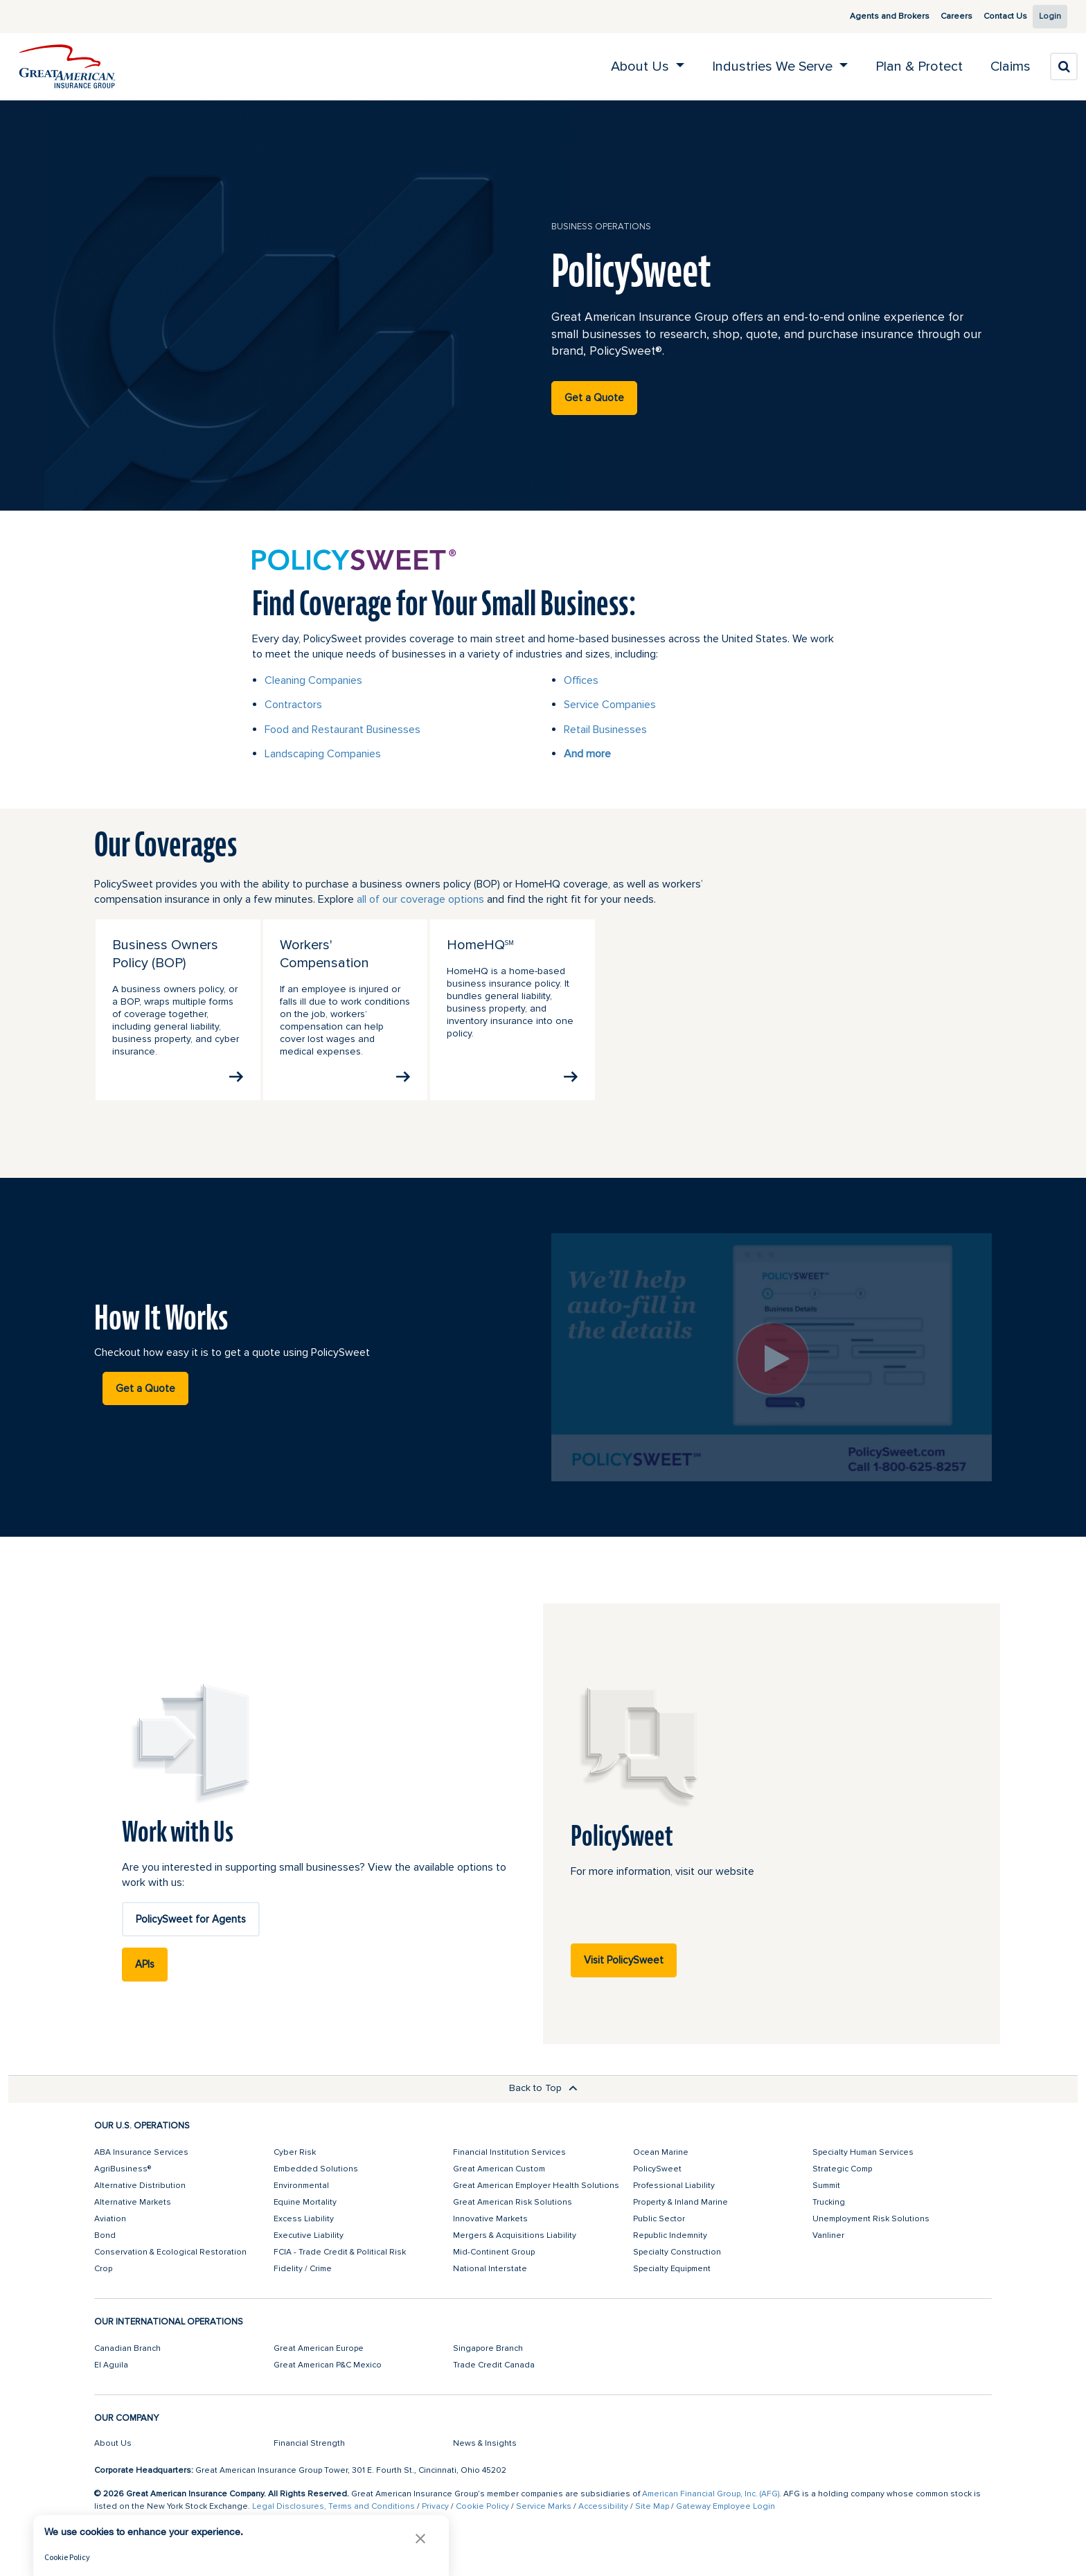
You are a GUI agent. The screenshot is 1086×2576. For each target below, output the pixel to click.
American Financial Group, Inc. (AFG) (710, 2494)
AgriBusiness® (122, 2169)
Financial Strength (309, 2443)
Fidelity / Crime (303, 2269)
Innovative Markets (490, 2219)
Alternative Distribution (140, 2185)
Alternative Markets (132, 2202)
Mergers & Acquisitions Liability (514, 2235)
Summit (826, 2185)
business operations (601, 226)
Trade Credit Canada (494, 2365)
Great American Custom (499, 2169)
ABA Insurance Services (141, 2152)
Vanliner (828, 2235)
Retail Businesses (605, 729)
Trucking (828, 2202)
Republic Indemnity (670, 2235)
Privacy (435, 2506)
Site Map (652, 2506)
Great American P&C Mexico (328, 2365)
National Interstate (490, 2269)
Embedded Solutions (316, 2169)
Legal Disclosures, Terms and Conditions (333, 2506)
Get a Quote (594, 397)
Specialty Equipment (672, 2269)
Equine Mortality (305, 2202)
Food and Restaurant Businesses (342, 729)
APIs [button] (144, 1964)
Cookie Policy (482, 2506)
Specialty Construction (677, 2252)
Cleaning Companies (313, 680)
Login (1045, 16)
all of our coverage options (420, 899)
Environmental (301, 2185)
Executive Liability (309, 2235)
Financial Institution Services (509, 2152)
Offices (581, 680)
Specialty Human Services (863, 2152)
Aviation (110, 2219)
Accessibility (603, 2506)
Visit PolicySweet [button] (624, 1960)
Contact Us (990, 16)
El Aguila (111, 2365)
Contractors (293, 705)
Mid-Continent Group (494, 2252)
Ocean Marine (660, 2152)
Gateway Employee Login (725, 2506)
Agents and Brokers (874, 16)
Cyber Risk (295, 2152)
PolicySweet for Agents (191, 1919)
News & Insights (485, 2443)
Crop (103, 2269)
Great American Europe (319, 2348)
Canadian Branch (127, 2348)
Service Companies (610, 705)
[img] (67, 66)
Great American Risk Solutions (512, 2202)
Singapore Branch (488, 2348)
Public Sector (659, 2219)
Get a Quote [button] (145, 1388)
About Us (113, 2443)
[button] (420, 2538)
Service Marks (543, 2506)
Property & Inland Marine (680, 2202)
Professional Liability (674, 2185)
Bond (105, 2235)
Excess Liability (304, 2219)
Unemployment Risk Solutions (870, 2219)
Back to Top (543, 2088)
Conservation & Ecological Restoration (170, 2252)
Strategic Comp (842, 2169)
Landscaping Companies (323, 754)
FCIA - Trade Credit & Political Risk (340, 2252)
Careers (941, 16)
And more (587, 754)
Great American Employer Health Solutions (536, 2185)
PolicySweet (657, 2169)
